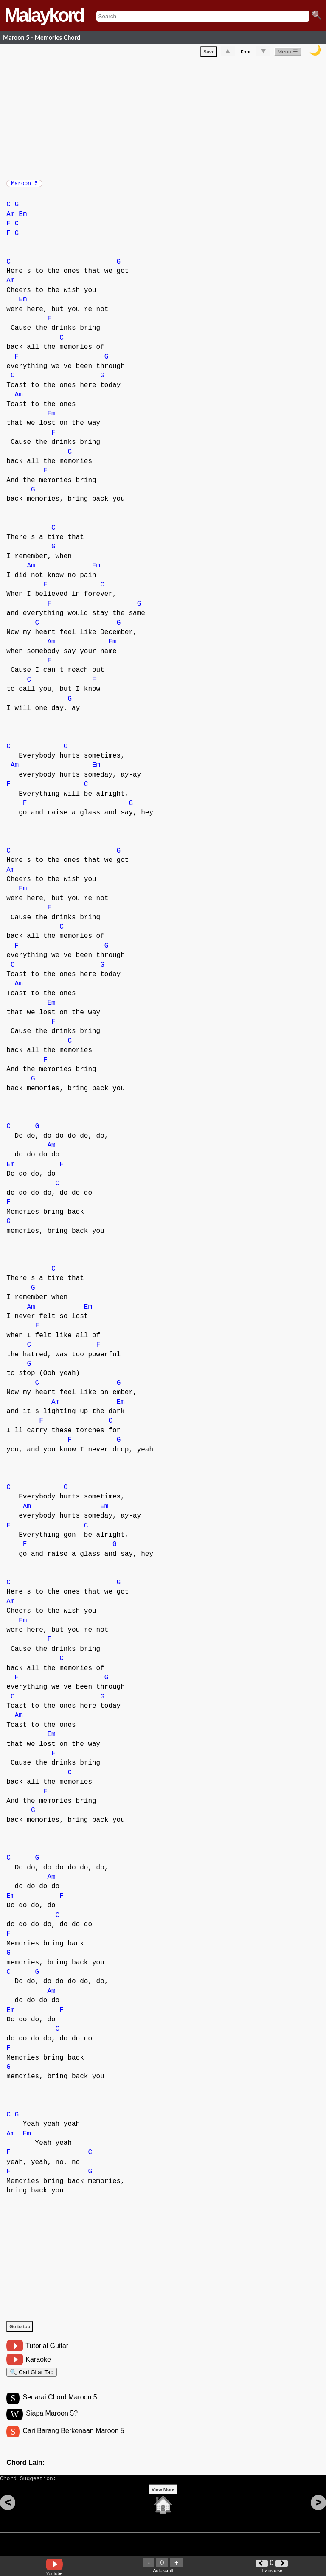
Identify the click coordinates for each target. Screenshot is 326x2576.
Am (10, 218)
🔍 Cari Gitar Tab (31, 2377)
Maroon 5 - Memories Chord (41, 37)
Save (208, 53)
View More (163, 2502)
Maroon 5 (24, 186)
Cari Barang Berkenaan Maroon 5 (73, 2440)
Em (23, 218)
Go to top (19, 2330)
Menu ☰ (287, 53)
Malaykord (44, 15)
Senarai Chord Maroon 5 (59, 2405)
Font (246, 53)
